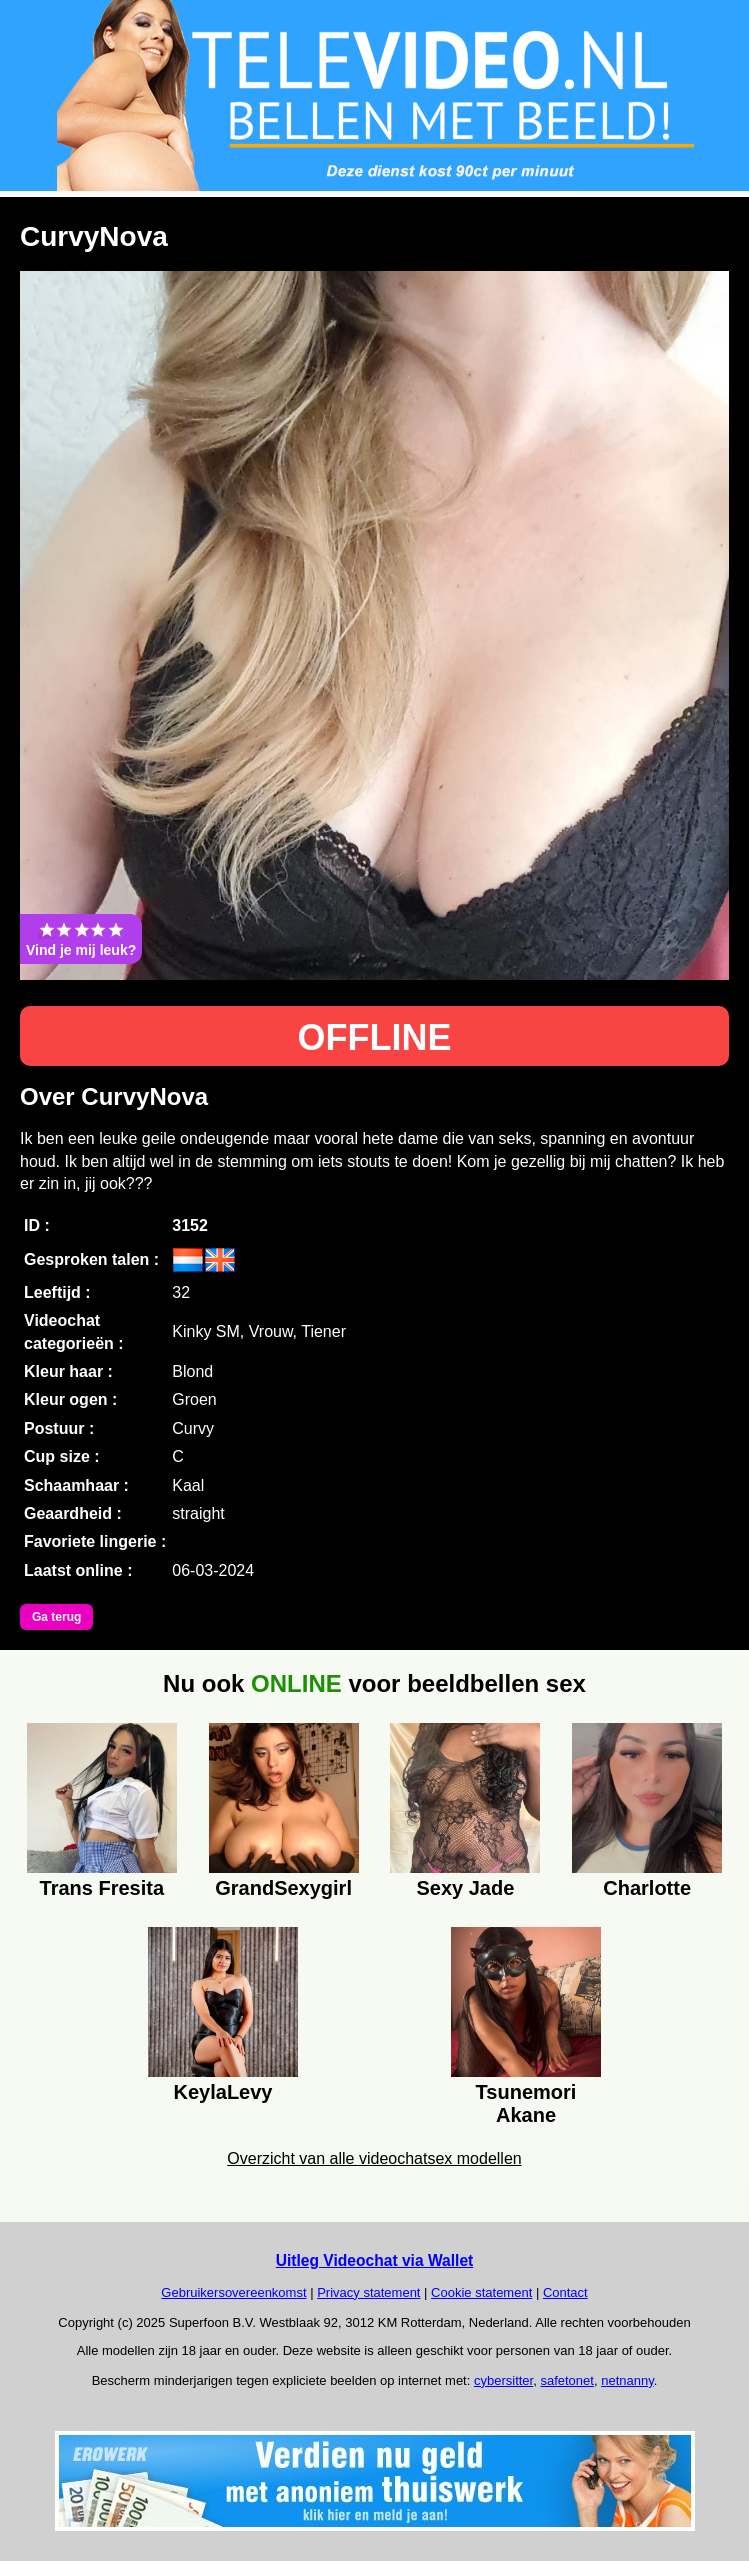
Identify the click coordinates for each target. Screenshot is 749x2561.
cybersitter (503, 2380)
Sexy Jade (465, 1888)
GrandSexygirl (283, 1888)
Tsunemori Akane (526, 2101)
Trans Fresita (102, 1888)
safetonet (567, 2380)
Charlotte (647, 1888)
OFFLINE (375, 1037)
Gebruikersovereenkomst (233, 2292)
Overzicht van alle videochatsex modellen (374, 2158)
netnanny (627, 2380)
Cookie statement (481, 2292)
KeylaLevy (223, 2092)
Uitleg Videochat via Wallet (375, 2260)
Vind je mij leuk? (81, 939)
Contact (565, 2292)
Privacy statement (368, 2292)
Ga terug (56, 1617)
